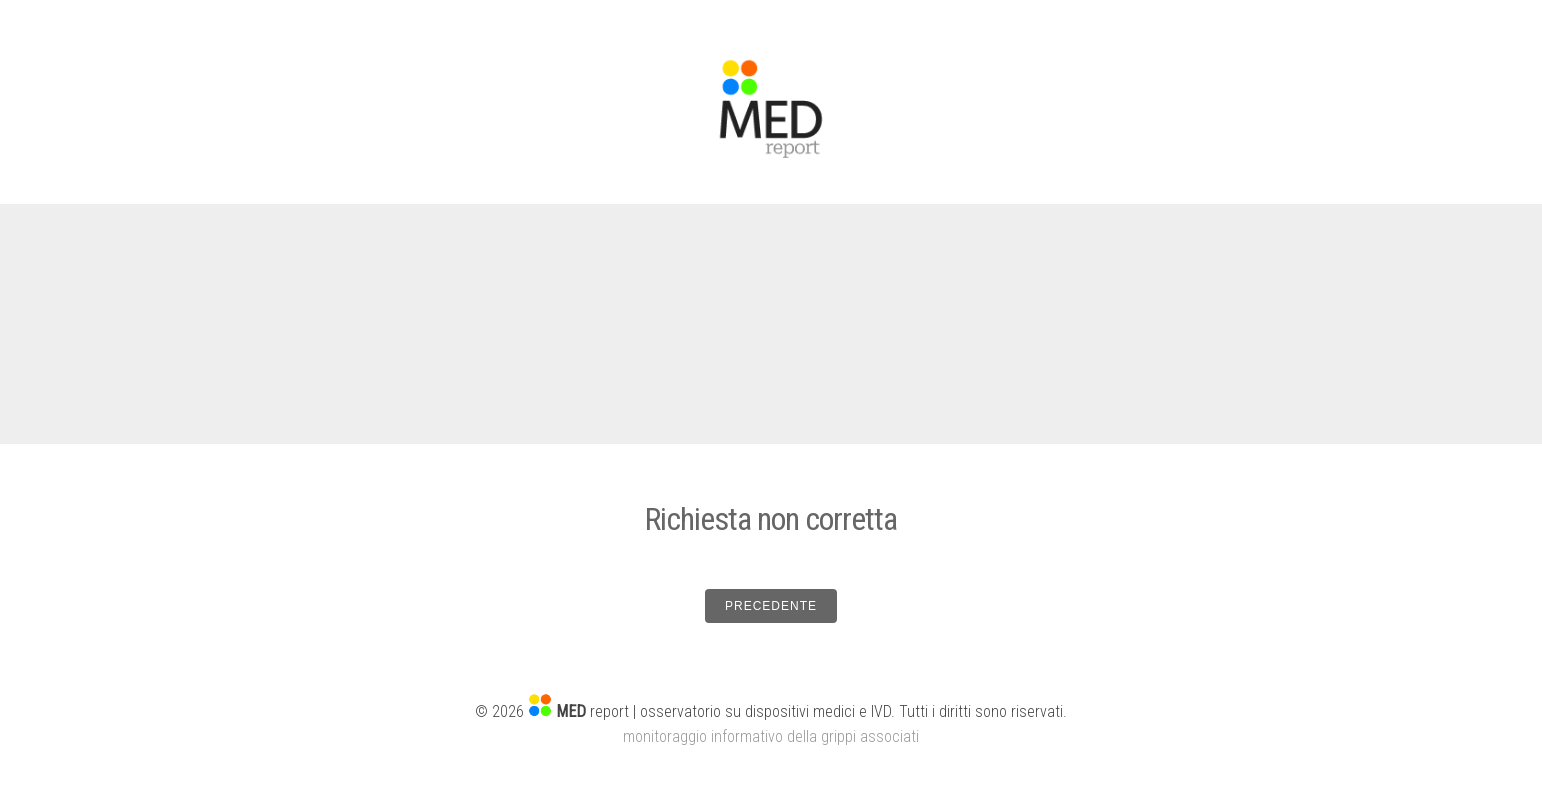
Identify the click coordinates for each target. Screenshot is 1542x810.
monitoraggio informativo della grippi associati (771, 736)
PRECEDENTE (771, 606)
